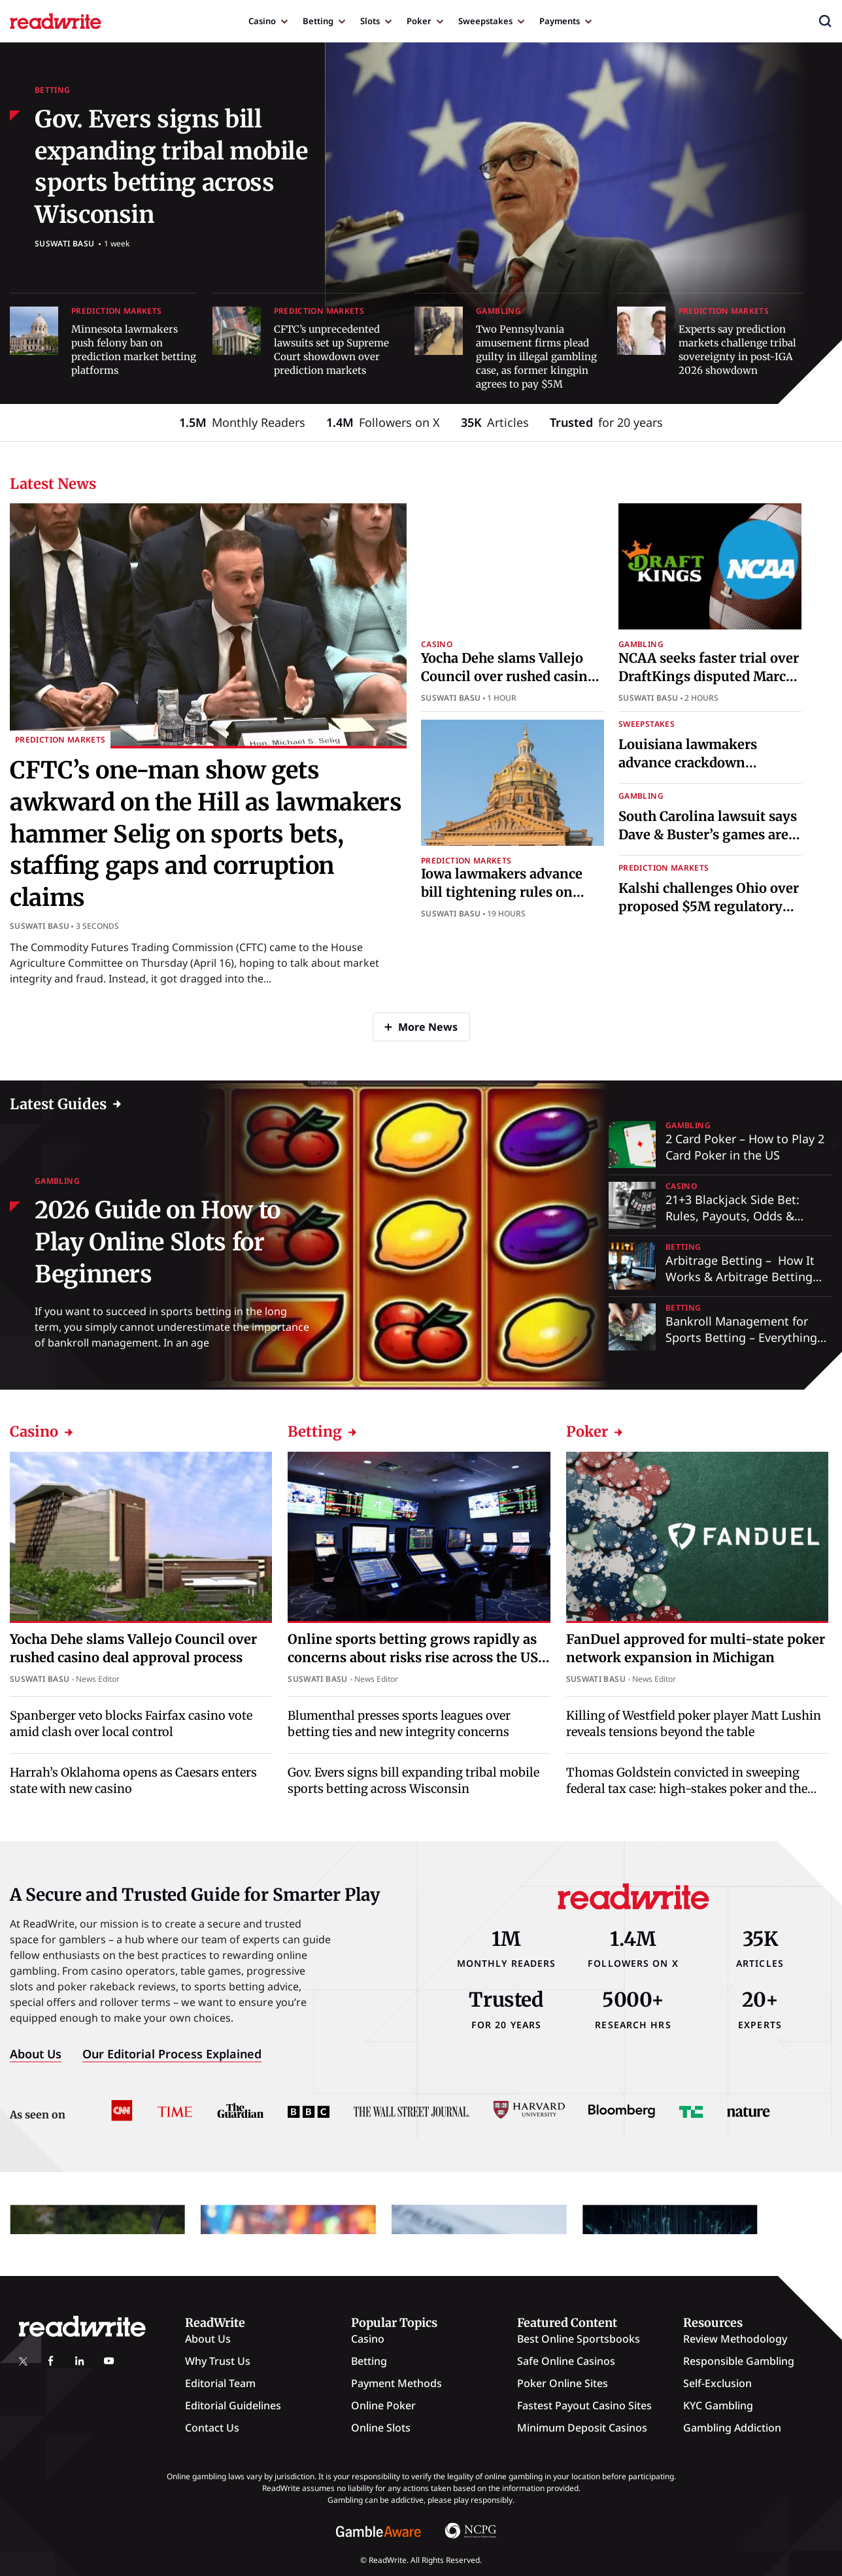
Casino (262, 21)
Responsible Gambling (738, 2361)
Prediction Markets (116, 311)
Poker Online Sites (562, 2383)
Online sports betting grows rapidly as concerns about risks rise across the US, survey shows (415, 1657)
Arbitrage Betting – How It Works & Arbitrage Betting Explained (740, 1276)
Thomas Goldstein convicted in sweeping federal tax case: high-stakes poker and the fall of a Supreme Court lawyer (686, 1789)
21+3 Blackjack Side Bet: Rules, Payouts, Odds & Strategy (732, 1216)
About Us (35, 2054)
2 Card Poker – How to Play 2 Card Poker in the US (744, 1147)
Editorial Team (220, 2383)
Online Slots (381, 2427)
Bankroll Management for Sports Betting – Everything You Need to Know (741, 1337)
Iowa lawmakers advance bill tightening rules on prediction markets (501, 891)
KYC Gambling (718, 2405)
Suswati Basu (64, 243)
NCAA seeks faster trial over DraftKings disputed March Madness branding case (708, 676)
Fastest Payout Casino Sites (584, 2405)
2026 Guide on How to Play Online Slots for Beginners (157, 1242)
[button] (825, 21)
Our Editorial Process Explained (171, 2054)
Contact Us (212, 2427)
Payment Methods (396, 2383)
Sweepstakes (485, 21)
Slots (370, 21)
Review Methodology (735, 2339)
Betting (318, 21)
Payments (559, 21)
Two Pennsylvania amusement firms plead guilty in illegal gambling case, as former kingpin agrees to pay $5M (536, 356)
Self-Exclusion (717, 2383)
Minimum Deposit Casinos (582, 2427)
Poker (419, 21)
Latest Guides (58, 1104)
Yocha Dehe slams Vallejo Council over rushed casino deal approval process (508, 676)
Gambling (498, 311)
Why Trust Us (217, 2361)
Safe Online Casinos (566, 2361)
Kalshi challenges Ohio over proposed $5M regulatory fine (708, 906)
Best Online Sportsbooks (578, 2339)
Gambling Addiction (732, 2427)
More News (428, 1027)
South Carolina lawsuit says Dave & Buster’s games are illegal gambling (707, 834)
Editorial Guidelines (233, 2405)
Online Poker (383, 2405)
